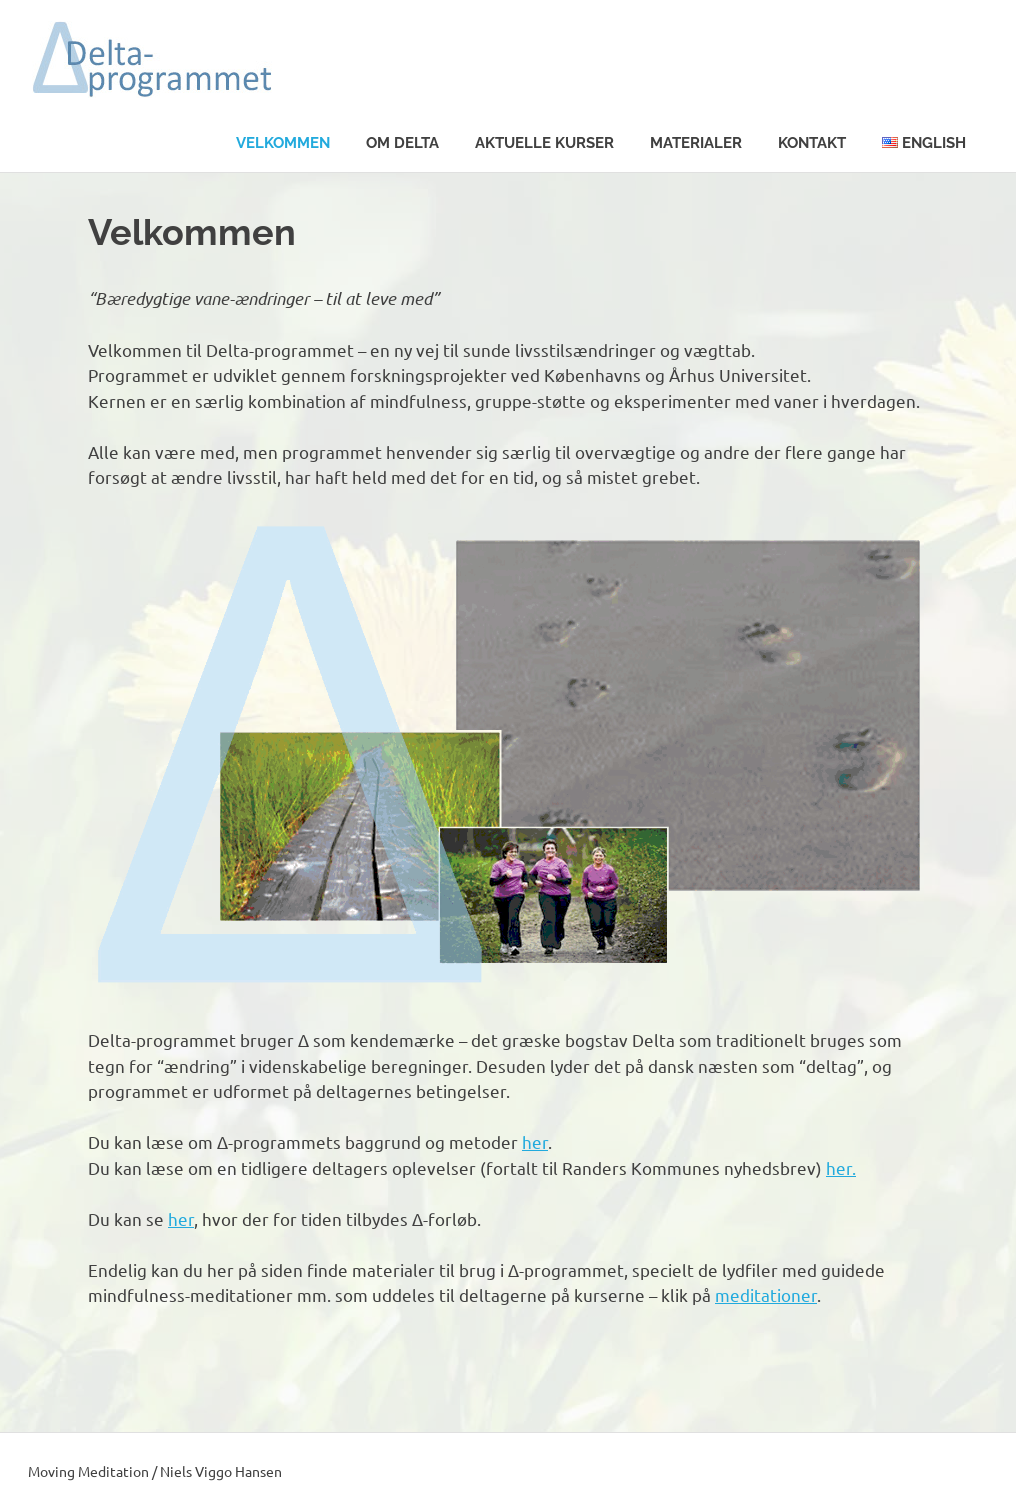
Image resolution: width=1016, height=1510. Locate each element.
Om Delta (402, 143)
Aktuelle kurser (544, 143)
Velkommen (283, 143)
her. (841, 1167)
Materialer (696, 143)
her (535, 1141)
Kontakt (812, 143)
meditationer (766, 1294)
